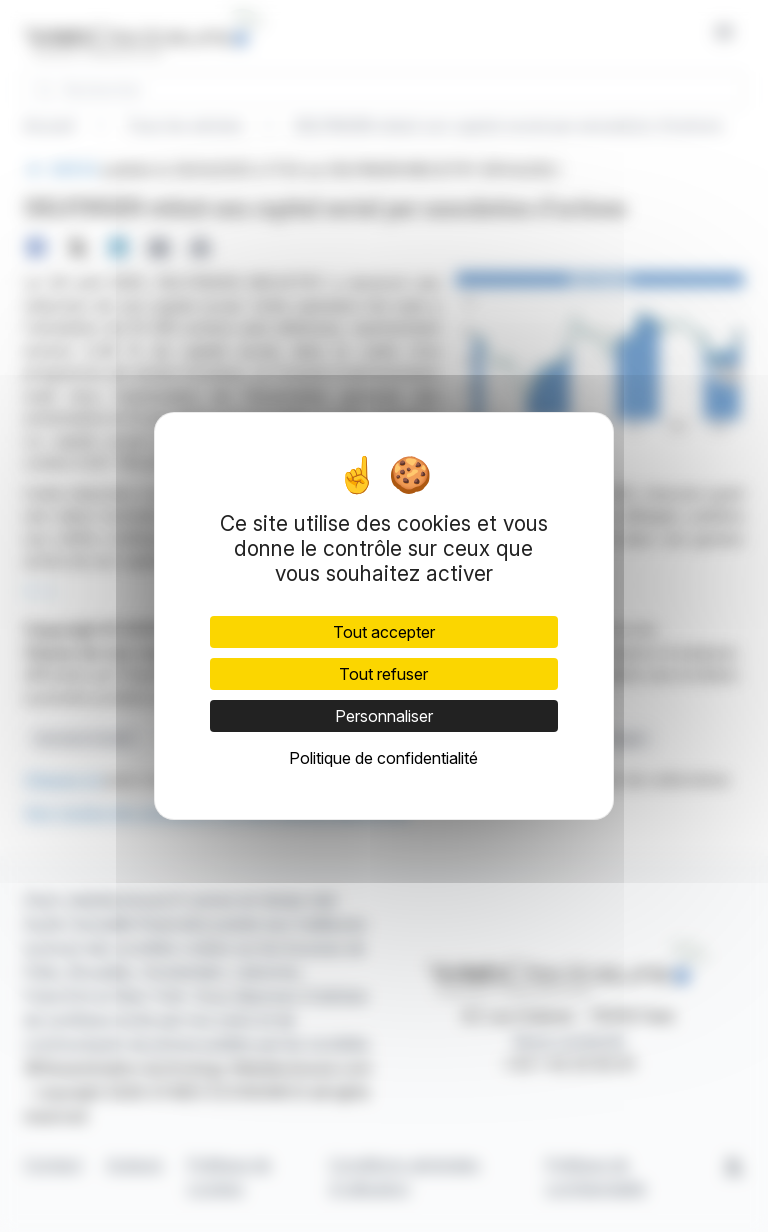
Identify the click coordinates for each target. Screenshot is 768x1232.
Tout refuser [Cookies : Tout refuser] (383, 674)
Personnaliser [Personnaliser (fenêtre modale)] (384, 716)
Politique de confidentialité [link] (383, 758)
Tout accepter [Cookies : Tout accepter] (384, 632)
